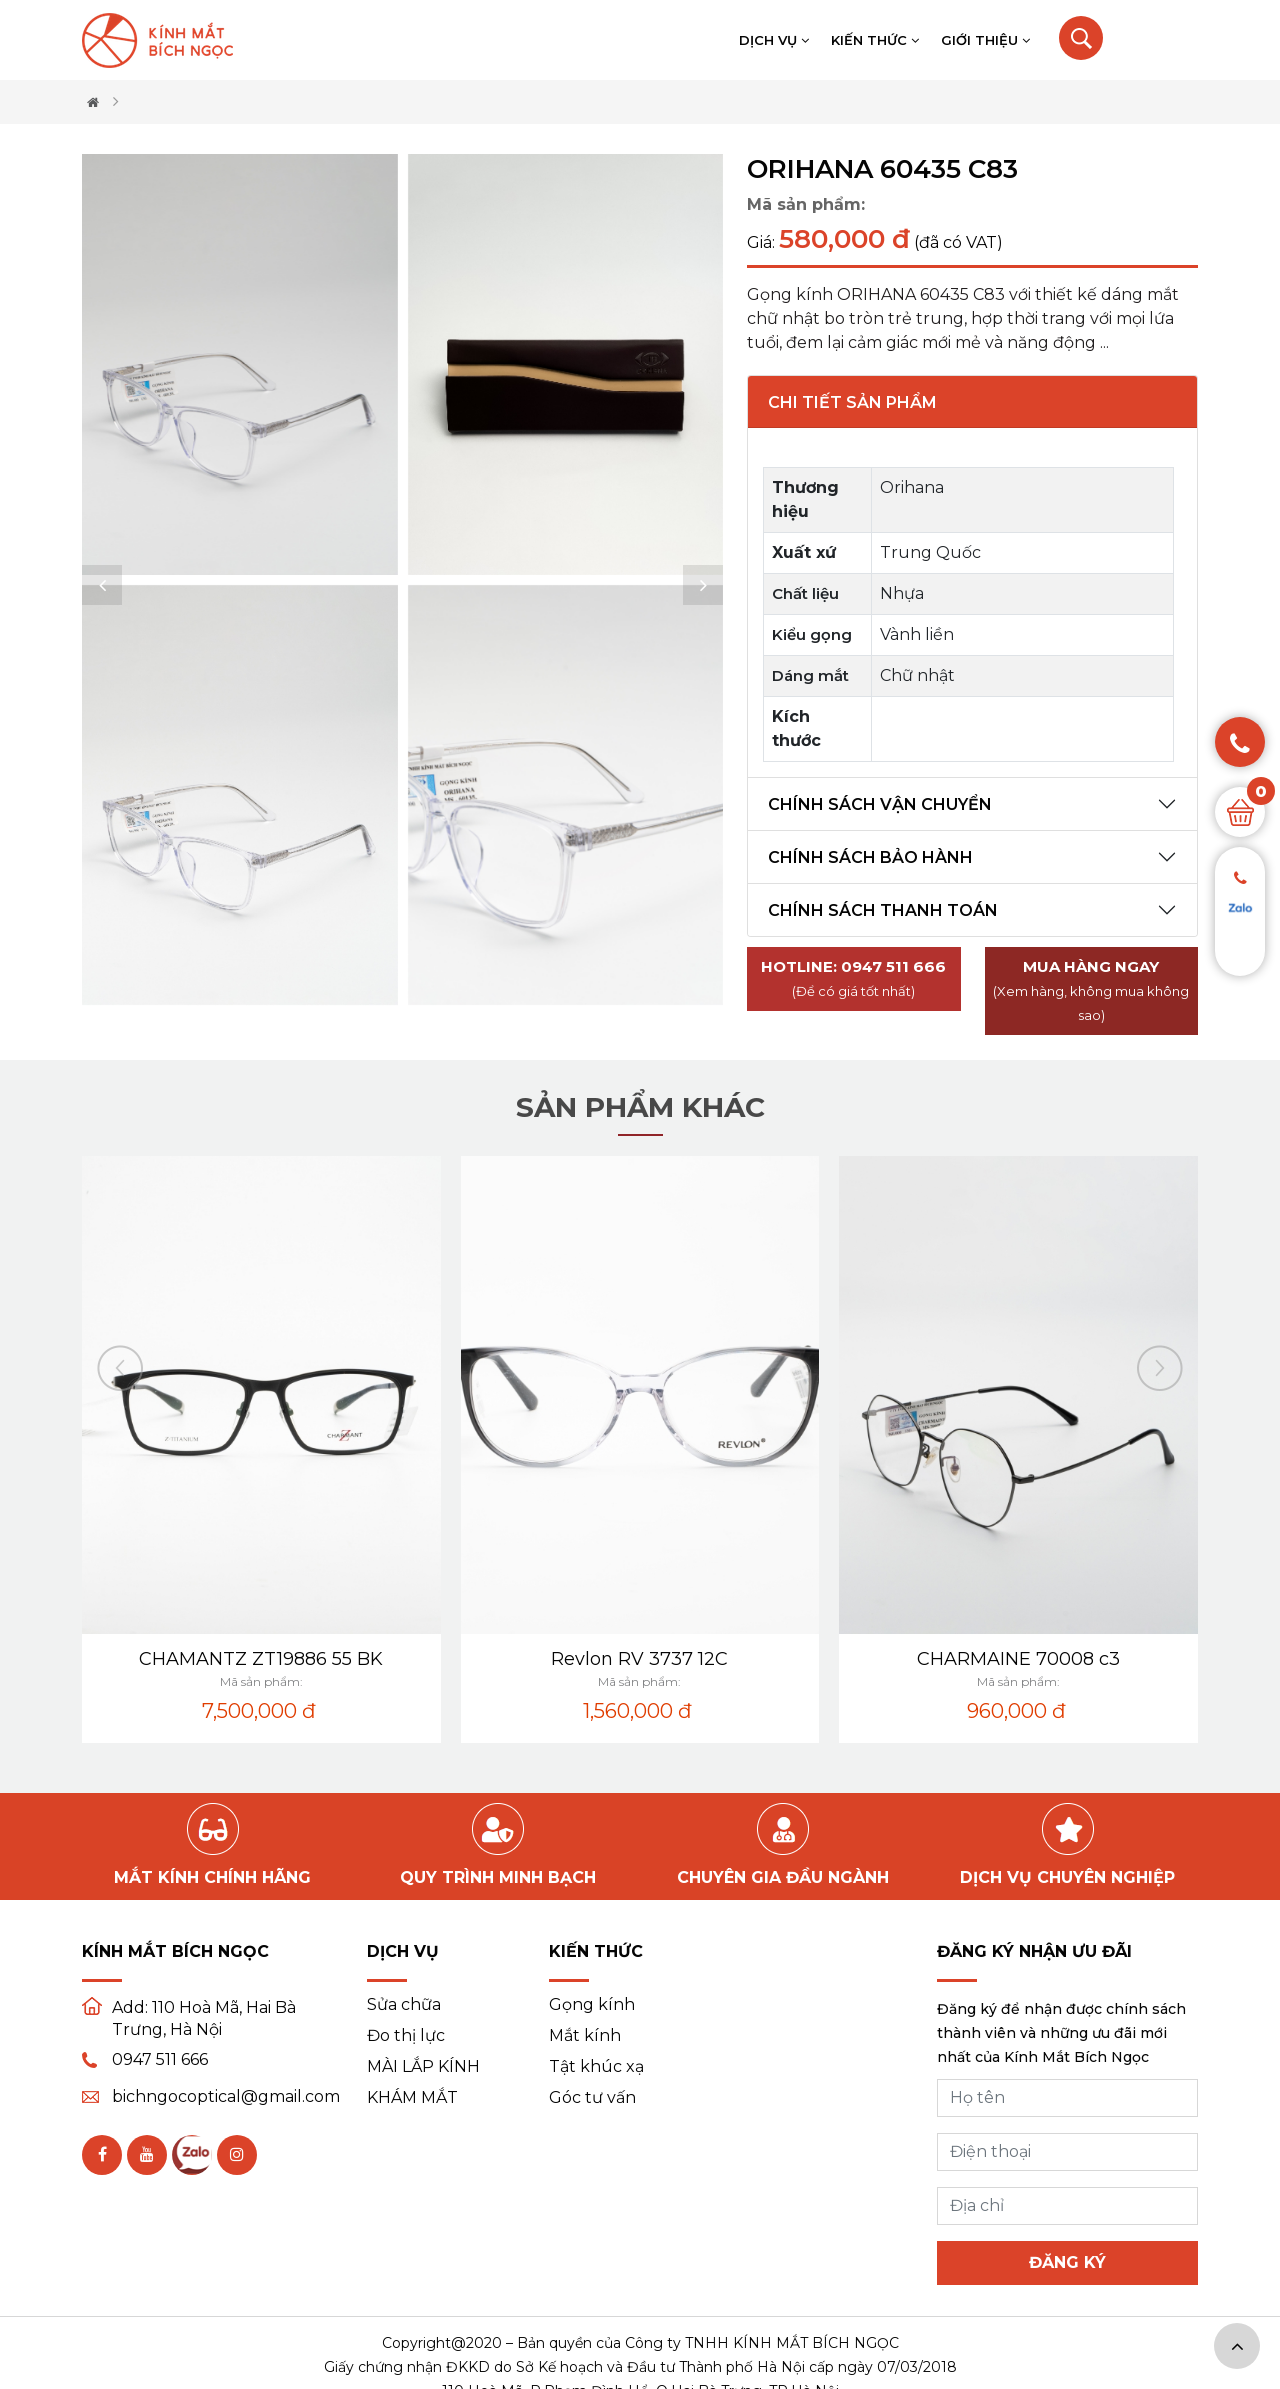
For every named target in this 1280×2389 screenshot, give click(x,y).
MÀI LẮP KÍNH (423, 2067)
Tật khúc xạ (596, 2067)
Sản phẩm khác (640, 1107)
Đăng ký (1067, 2262)
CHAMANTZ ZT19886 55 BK (261, 1659)
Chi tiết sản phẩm (852, 402)
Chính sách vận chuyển (880, 804)
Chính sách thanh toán (883, 910)
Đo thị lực (406, 2036)
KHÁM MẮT (412, 2098)
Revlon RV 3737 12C (639, 1659)
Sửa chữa (404, 2005)
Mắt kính (585, 2036)
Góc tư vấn (592, 2098)
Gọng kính (592, 2005)
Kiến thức (875, 40)
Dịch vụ (774, 40)
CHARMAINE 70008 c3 (1018, 1659)
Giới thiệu (985, 40)
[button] (102, 585)
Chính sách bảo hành (870, 857)
